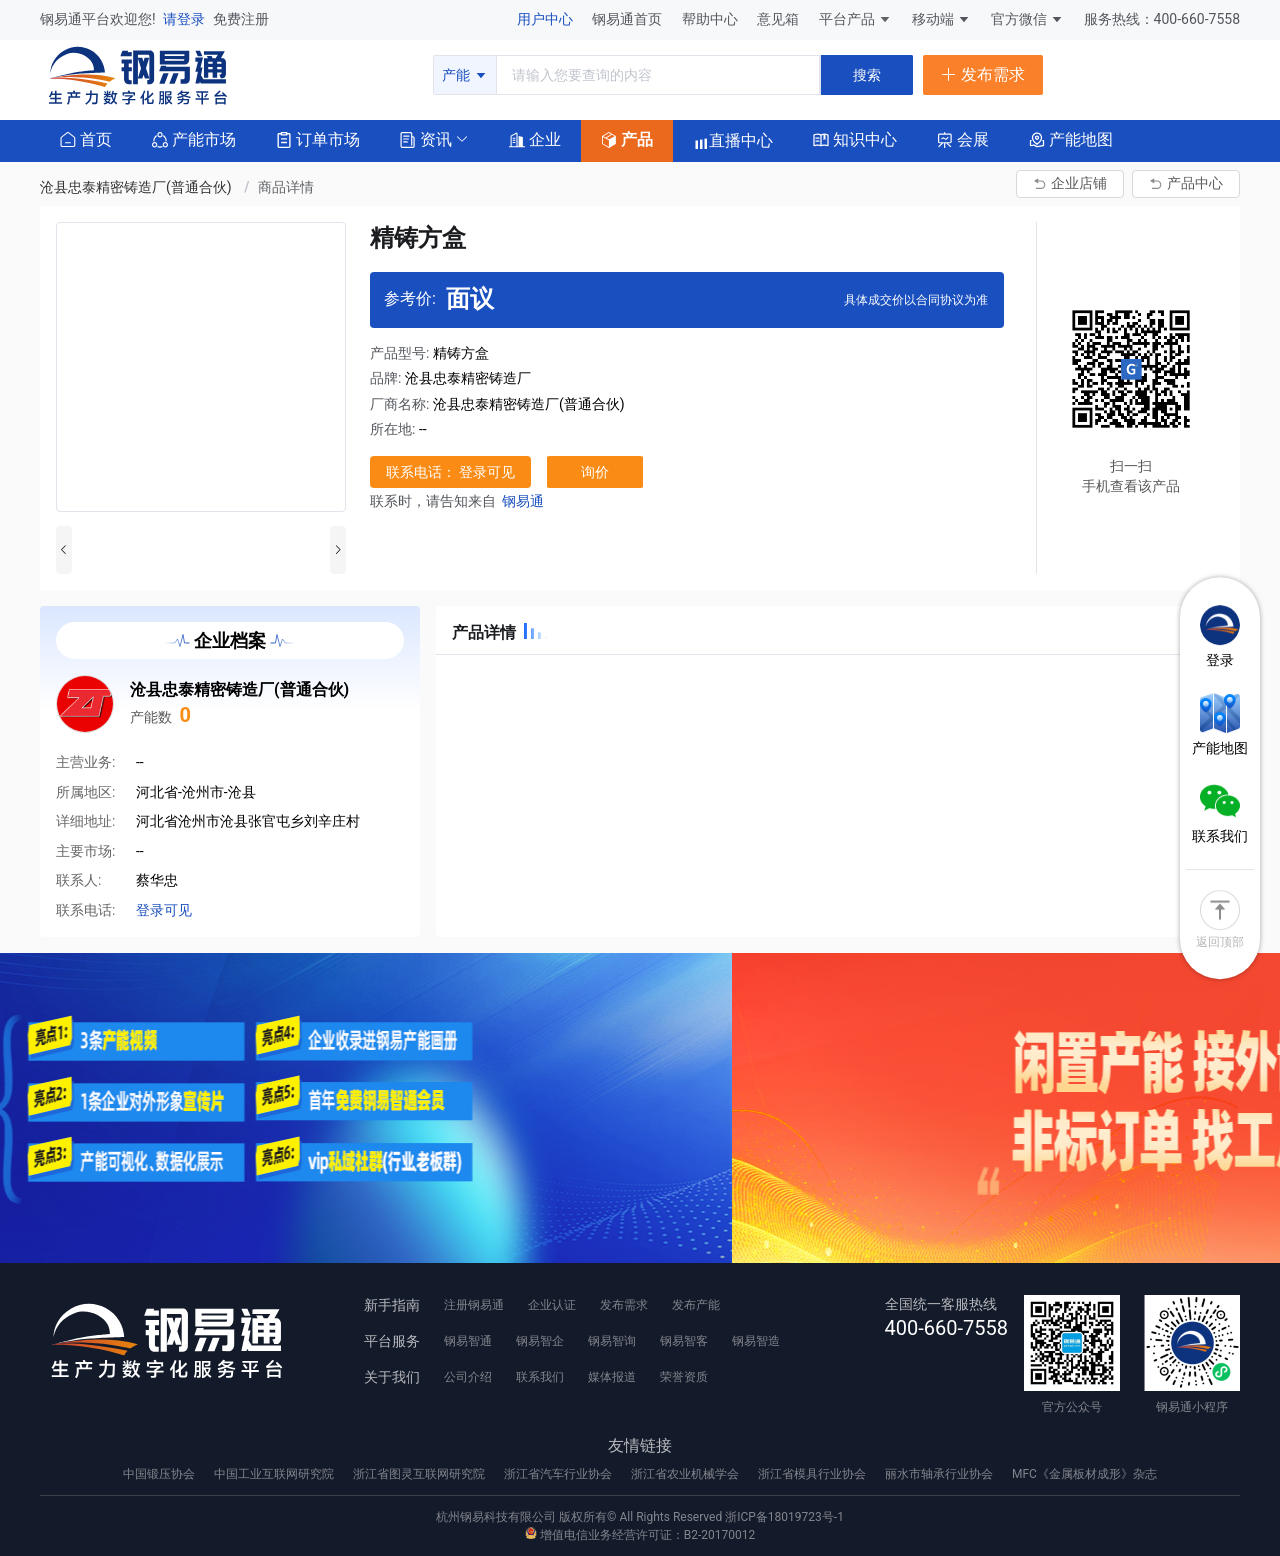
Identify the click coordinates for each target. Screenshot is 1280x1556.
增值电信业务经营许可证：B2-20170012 (640, 1535)
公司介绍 (468, 1377)
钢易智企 (540, 1341)
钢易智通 (468, 1341)
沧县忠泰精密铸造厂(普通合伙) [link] (137, 187)
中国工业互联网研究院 (275, 1474)
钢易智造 (756, 1341)
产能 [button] (464, 75)
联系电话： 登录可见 (450, 472)
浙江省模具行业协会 (813, 1474)
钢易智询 (612, 1341)
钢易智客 (684, 1341)
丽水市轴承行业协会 (940, 1474)
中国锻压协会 (160, 1474)
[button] (426, 138)
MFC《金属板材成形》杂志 (1084, 1474)
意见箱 (779, 19)
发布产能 (696, 1305)
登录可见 (164, 910)
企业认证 (552, 1305)
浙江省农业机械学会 (686, 1474)
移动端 (941, 19)
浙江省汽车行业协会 (559, 1474)
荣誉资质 (684, 1377)
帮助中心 (711, 19)
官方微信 (1027, 19)
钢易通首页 (628, 19)
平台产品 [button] (847, 19)
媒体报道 (612, 1377)
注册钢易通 (474, 1305)
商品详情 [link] (286, 187)
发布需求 (624, 1305)
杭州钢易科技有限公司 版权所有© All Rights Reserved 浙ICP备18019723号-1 (640, 1517)
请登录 (185, 19)
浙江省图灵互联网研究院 (420, 1474)
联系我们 (540, 1377)
